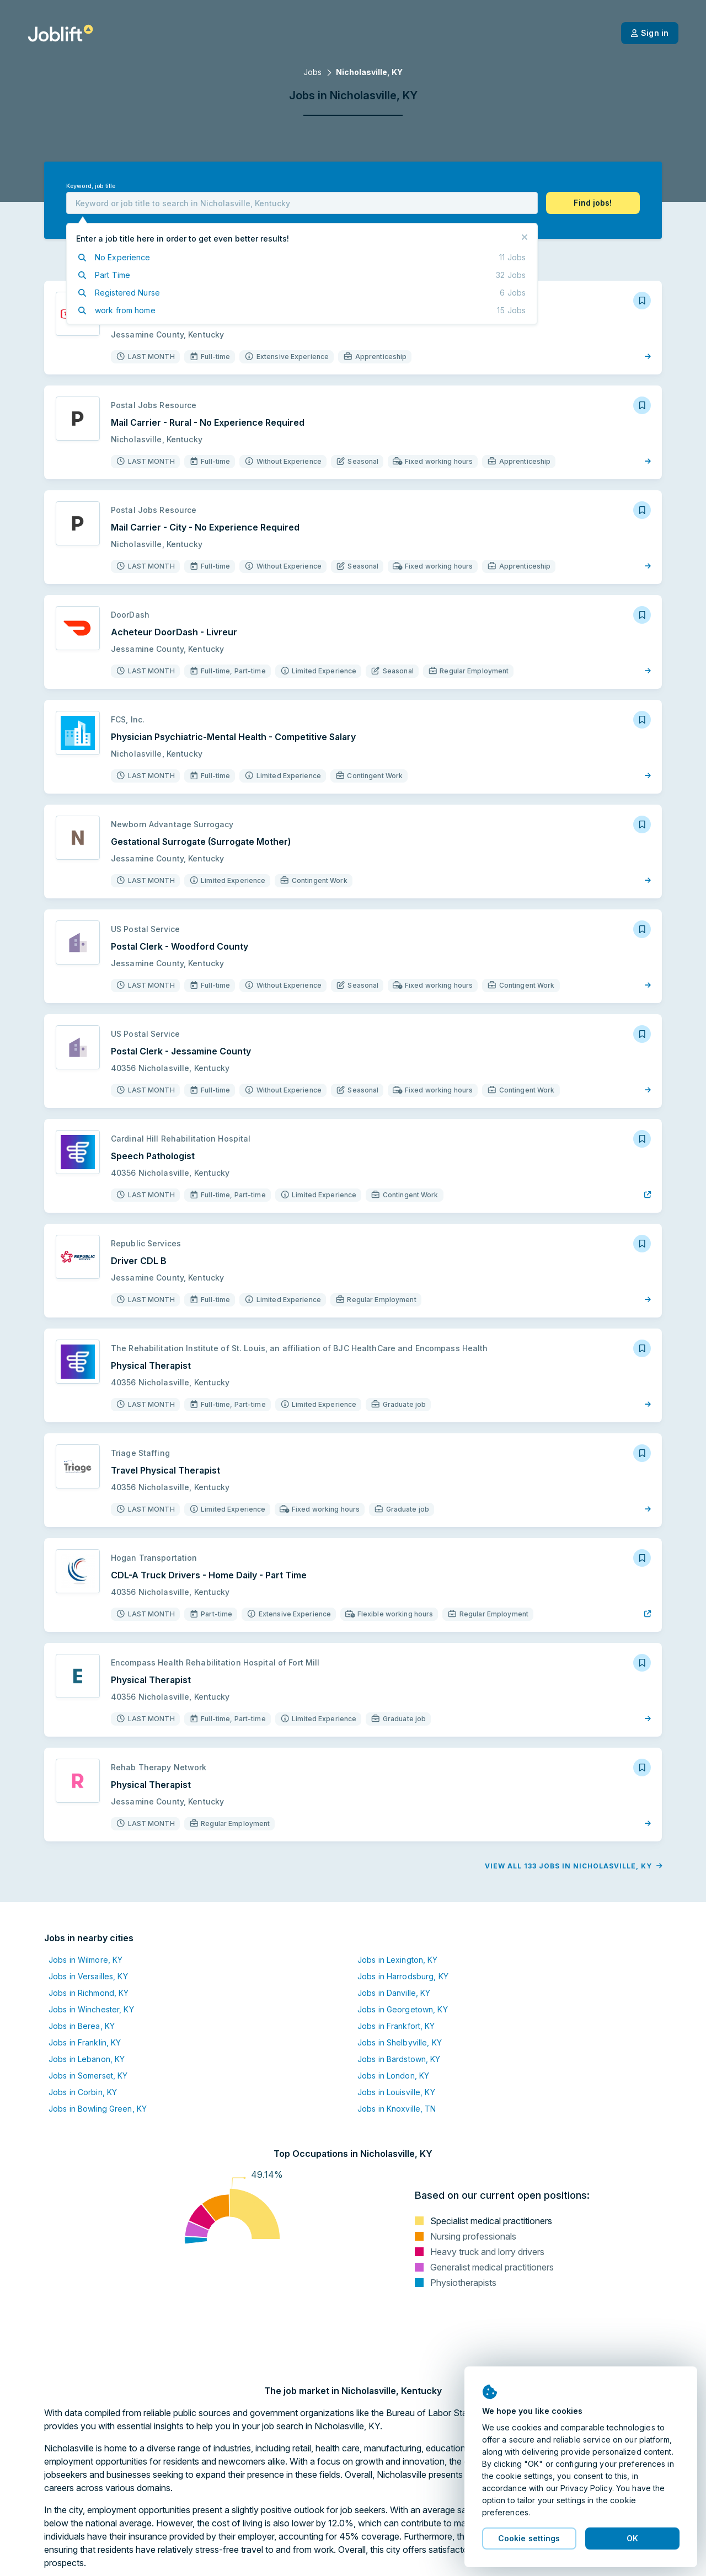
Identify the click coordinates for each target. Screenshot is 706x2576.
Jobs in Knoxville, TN (396, 2108)
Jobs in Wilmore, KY (85, 1959)
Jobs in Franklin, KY (85, 2042)
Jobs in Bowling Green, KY (98, 2108)
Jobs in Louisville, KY (396, 2092)
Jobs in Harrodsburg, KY (402, 1976)
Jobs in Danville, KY (393, 1992)
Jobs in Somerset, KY (88, 2075)
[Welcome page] (60, 33)
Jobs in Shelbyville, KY (399, 2042)
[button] (593, 203)
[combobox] (302, 203)
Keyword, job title (90, 186)
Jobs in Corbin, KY (83, 2092)
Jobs (312, 72)
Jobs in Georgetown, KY (402, 2009)
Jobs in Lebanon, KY (87, 2059)
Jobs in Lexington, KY (397, 1959)
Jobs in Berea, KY (82, 2026)
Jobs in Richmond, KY (89, 1992)
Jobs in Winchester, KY (91, 2009)
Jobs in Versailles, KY (88, 1976)
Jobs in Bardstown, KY (399, 2059)
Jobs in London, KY (393, 2075)
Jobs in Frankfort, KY (396, 2026)
